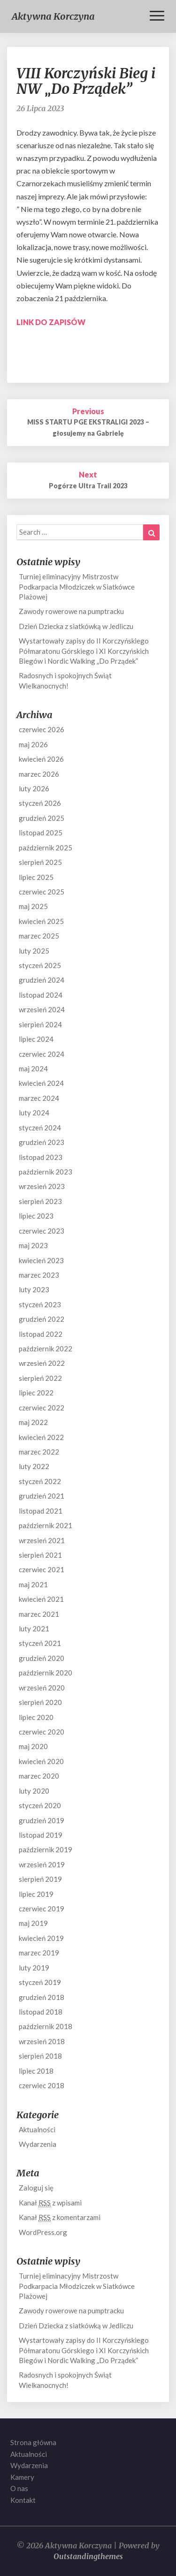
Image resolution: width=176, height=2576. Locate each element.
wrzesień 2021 (42, 1540)
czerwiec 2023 (41, 1231)
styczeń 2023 (40, 1304)
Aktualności (37, 2129)
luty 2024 (34, 1112)
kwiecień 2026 (41, 759)
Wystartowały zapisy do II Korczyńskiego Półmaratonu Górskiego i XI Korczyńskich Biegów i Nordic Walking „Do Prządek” (84, 650)
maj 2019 (33, 1923)
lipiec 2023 (36, 1216)
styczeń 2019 (40, 1982)
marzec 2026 (39, 774)
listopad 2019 (40, 1835)
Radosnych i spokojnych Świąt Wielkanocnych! (65, 680)
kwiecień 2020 (41, 1761)
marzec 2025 (39, 936)
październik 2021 (45, 1525)
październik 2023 (45, 1171)
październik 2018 (45, 2026)
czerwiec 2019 (41, 1908)
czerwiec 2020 (41, 1731)
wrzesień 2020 (42, 1687)
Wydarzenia (37, 2144)
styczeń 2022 (40, 1481)
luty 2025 (34, 951)
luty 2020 (34, 1791)
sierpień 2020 (40, 1702)
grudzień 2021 (41, 1496)
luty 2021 (34, 1628)
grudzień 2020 (41, 1658)
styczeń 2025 (40, 965)
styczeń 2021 (40, 1643)
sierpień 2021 (40, 1555)
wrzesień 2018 (42, 2041)
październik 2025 (45, 847)
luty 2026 (34, 788)
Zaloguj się (36, 2187)
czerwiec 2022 (41, 1407)
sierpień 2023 (40, 1201)
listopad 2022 (40, 1334)
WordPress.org (43, 2232)
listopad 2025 (40, 832)
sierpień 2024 (40, 1024)
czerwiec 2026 (41, 729)
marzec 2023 (39, 1275)
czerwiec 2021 (41, 1569)
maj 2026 (33, 744)
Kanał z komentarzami (59, 2217)
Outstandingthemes (88, 2556)
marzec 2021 (39, 1614)
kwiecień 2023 (41, 1260)
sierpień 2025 (40, 862)
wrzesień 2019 (42, 1864)
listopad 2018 (40, 2012)
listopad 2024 (40, 995)
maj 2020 (33, 1746)
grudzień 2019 (41, 1820)
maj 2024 (33, 1068)
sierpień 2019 (40, 1879)
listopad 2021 (40, 1511)
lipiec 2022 (36, 1392)
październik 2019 (45, 1849)
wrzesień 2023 (42, 1186)
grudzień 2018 (41, 1997)
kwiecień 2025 (41, 921)
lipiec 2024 (36, 1039)
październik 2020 (45, 1672)
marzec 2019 (39, 1952)
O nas (19, 2488)
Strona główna (33, 2442)
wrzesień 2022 (42, 1363)
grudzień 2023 (41, 1142)
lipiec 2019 (36, 1894)
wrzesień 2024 (42, 1009)
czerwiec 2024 (41, 1054)
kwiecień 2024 (41, 1083)
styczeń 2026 (40, 803)
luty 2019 (34, 1967)
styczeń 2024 (40, 1127)
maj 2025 (33, 906)
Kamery (22, 2477)
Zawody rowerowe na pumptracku (71, 611)
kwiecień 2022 (41, 1437)
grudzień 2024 (41, 980)
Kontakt (23, 2500)
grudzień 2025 (41, 818)
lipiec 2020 (36, 1717)
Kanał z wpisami (50, 2202)
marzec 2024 (39, 1098)
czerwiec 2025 (41, 891)
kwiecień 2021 (41, 1599)
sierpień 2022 (40, 1378)
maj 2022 (33, 1422)
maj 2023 (33, 1245)
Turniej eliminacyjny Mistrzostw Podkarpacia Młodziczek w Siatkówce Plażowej (77, 586)
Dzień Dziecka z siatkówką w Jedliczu (76, 626)
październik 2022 (45, 1348)
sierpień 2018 (40, 2056)
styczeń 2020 (40, 1805)
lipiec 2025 (36, 877)
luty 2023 (34, 1289)
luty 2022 (34, 1466)
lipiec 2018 (36, 2071)
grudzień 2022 (41, 1319)
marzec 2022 (39, 1451)
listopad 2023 (40, 1157)
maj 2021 (33, 1584)
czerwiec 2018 (41, 2085)
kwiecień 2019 (41, 1938)
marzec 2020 (39, 1776)
